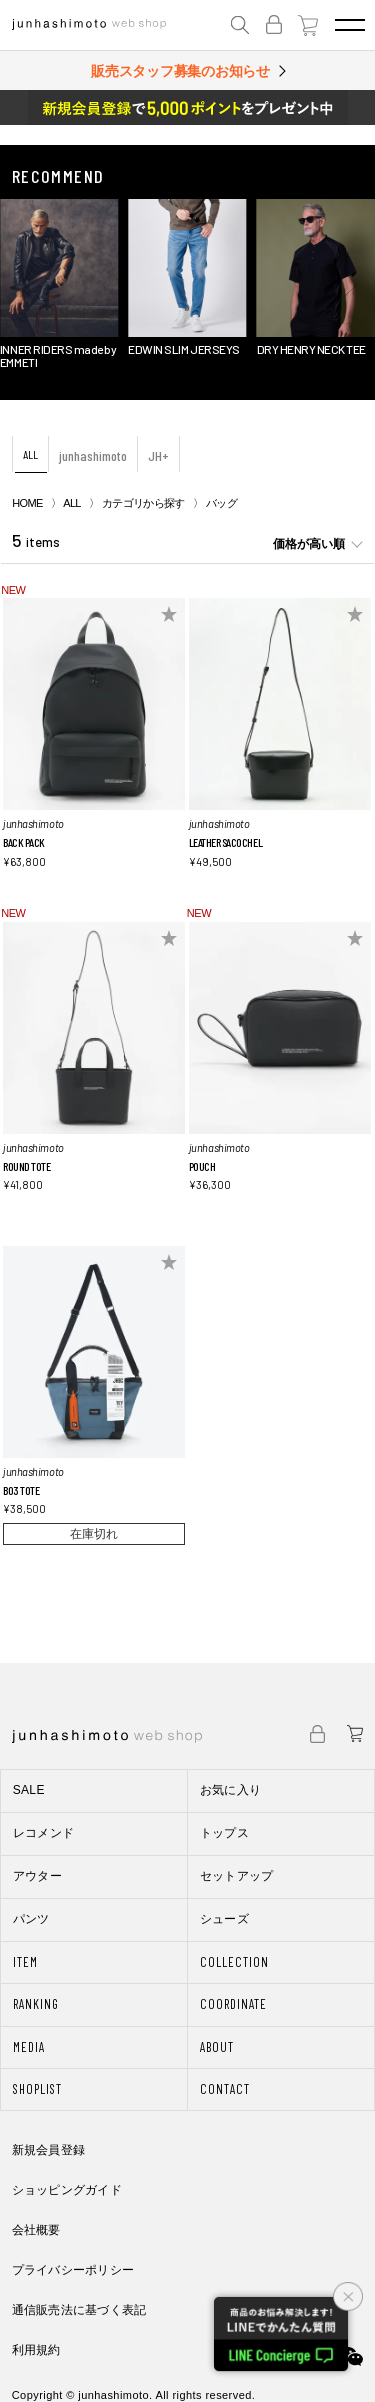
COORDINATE (233, 2004)
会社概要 (36, 2230)
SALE (29, 1790)
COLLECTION (234, 1962)
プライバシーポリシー (73, 2270)
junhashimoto (93, 455)
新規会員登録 (48, 2150)
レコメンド (44, 1833)
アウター (37, 1876)
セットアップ (237, 1876)
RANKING (36, 2004)
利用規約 (36, 2350)
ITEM (25, 1962)
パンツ (31, 1919)
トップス (224, 1833)
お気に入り (231, 1790)
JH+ (158, 455)
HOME (27, 503)
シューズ (224, 1919)
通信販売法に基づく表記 (79, 2310)
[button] (25, 285)
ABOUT (217, 2047)
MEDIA (29, 2047)
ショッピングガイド (67, 2190)
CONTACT (225, 2089)
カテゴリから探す (143, 503)
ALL (30, 454)
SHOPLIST (37, 2089)
